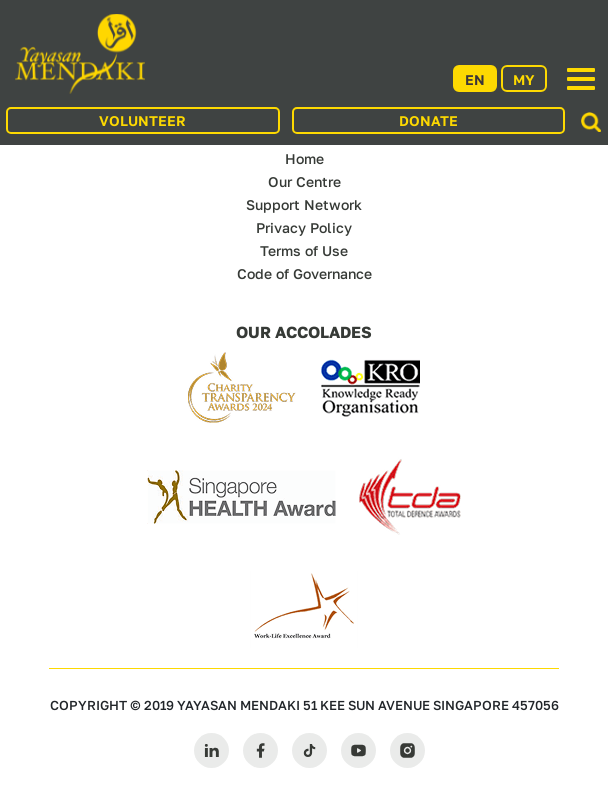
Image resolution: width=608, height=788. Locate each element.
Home (304, 158)
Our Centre (304, 181)
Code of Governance (304, 273)
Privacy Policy (304, 227)
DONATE (428, 120)
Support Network (304, 204)
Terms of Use (304, 250)
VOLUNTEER (142, 120)
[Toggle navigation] (581, 79)
